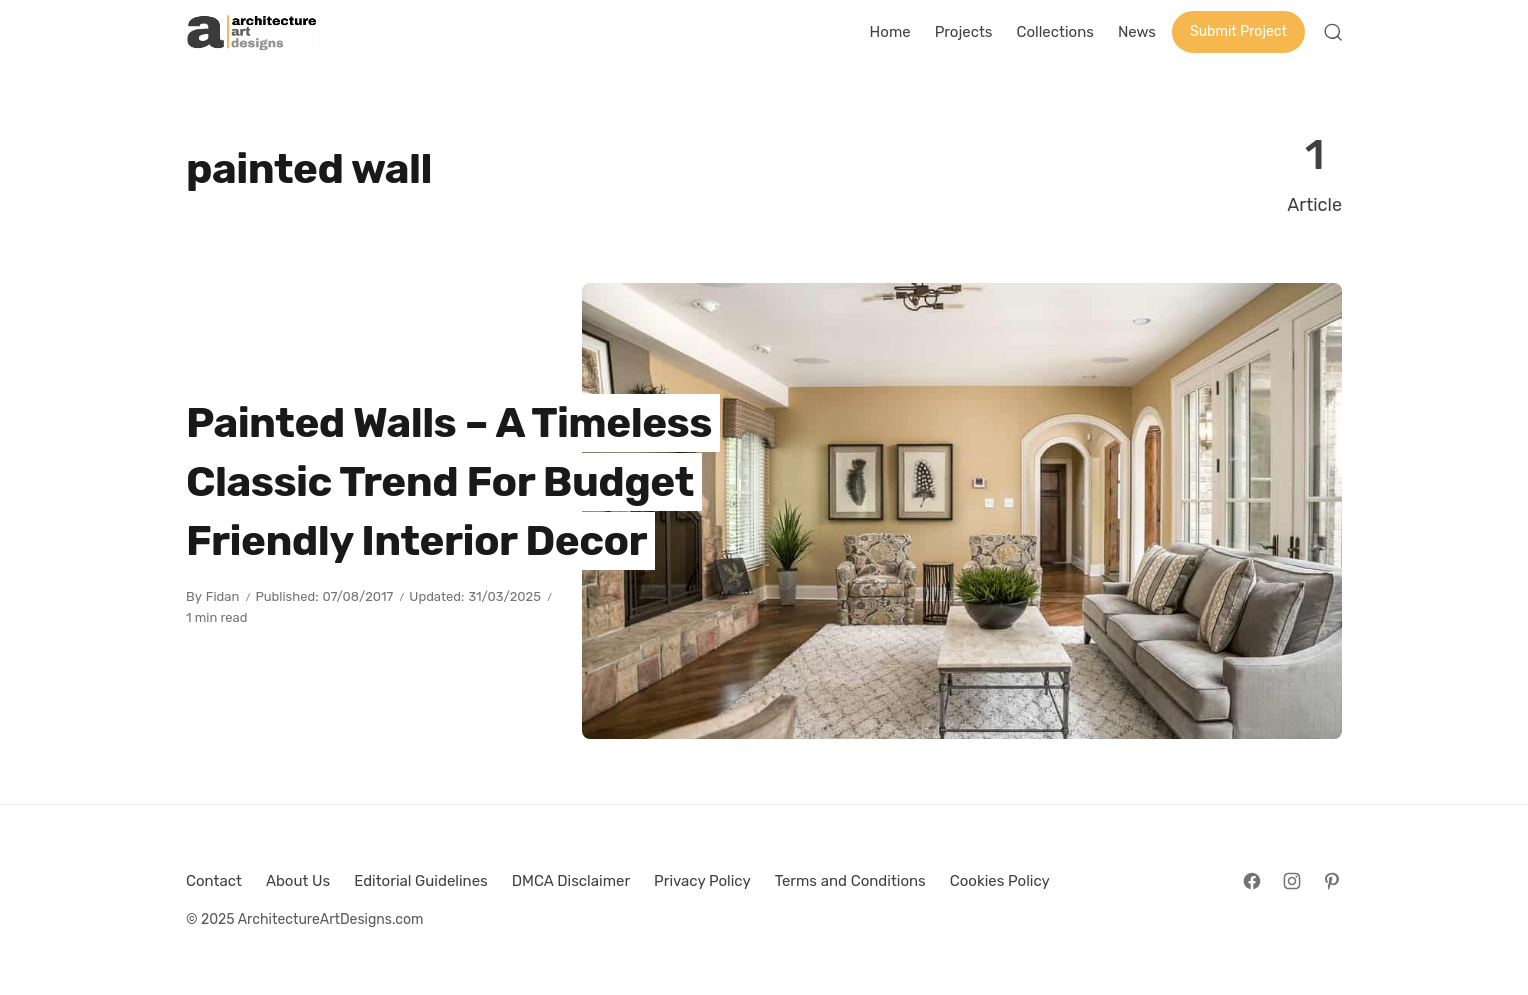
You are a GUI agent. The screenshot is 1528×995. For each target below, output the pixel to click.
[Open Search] (1333, 32)
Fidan (223, 596)
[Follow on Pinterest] (1332, 881)
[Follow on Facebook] (1252, 881)
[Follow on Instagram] (1292, 881)
